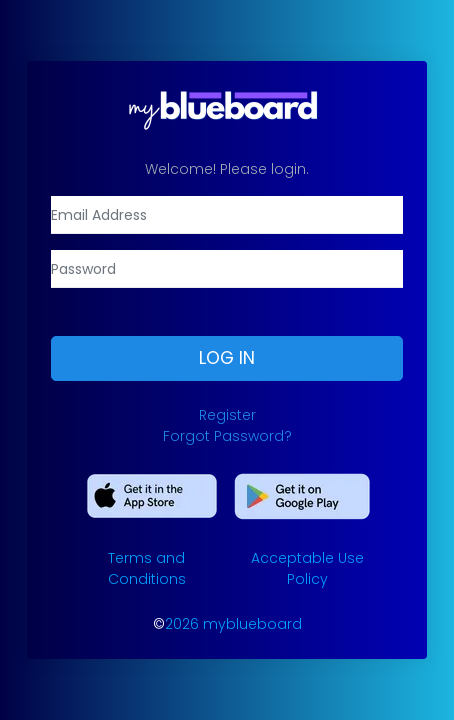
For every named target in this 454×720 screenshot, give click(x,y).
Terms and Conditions (147, 568)
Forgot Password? (227, 436)
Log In (227, 358)
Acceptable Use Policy (307, 568)
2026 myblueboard (233, 624)
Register (227, 415)
